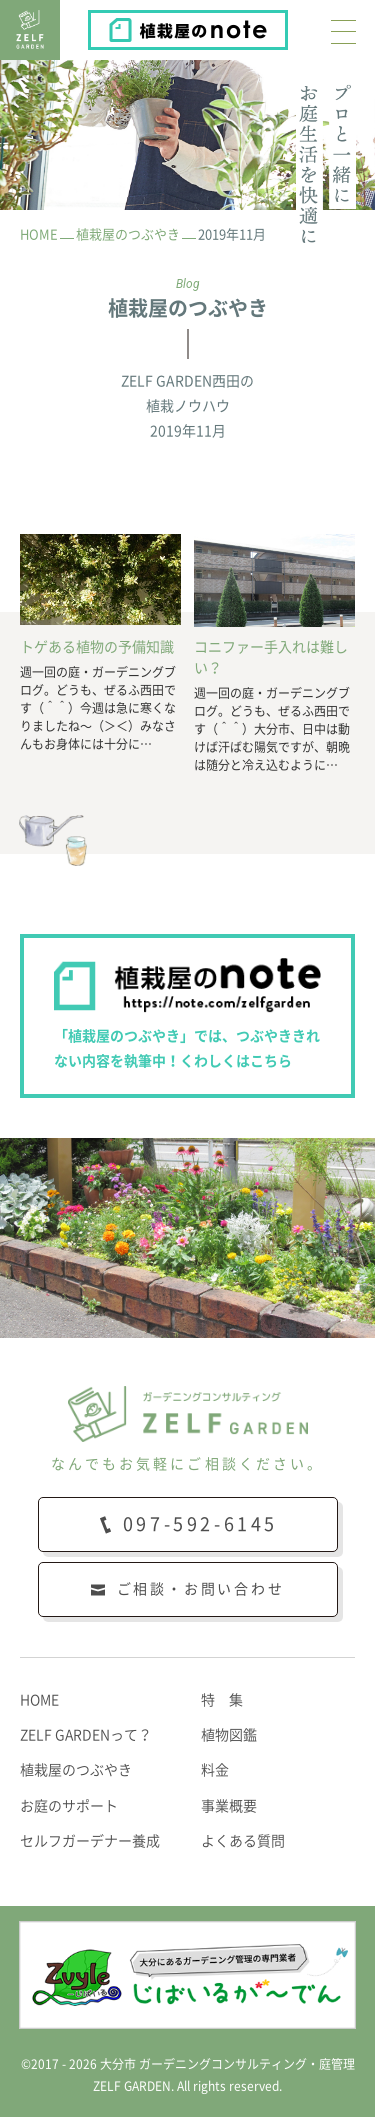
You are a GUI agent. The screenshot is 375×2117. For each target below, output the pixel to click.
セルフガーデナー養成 (90, 1841)
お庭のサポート (69, 1806)
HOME (39, 1700)
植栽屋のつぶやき (76, 1770)
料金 (215, 1770)
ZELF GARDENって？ (86, 1735)
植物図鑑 (229, 1735)
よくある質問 (243, 1841)
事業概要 (229, 1806)
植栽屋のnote (286, 25)
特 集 (222, 1700)
